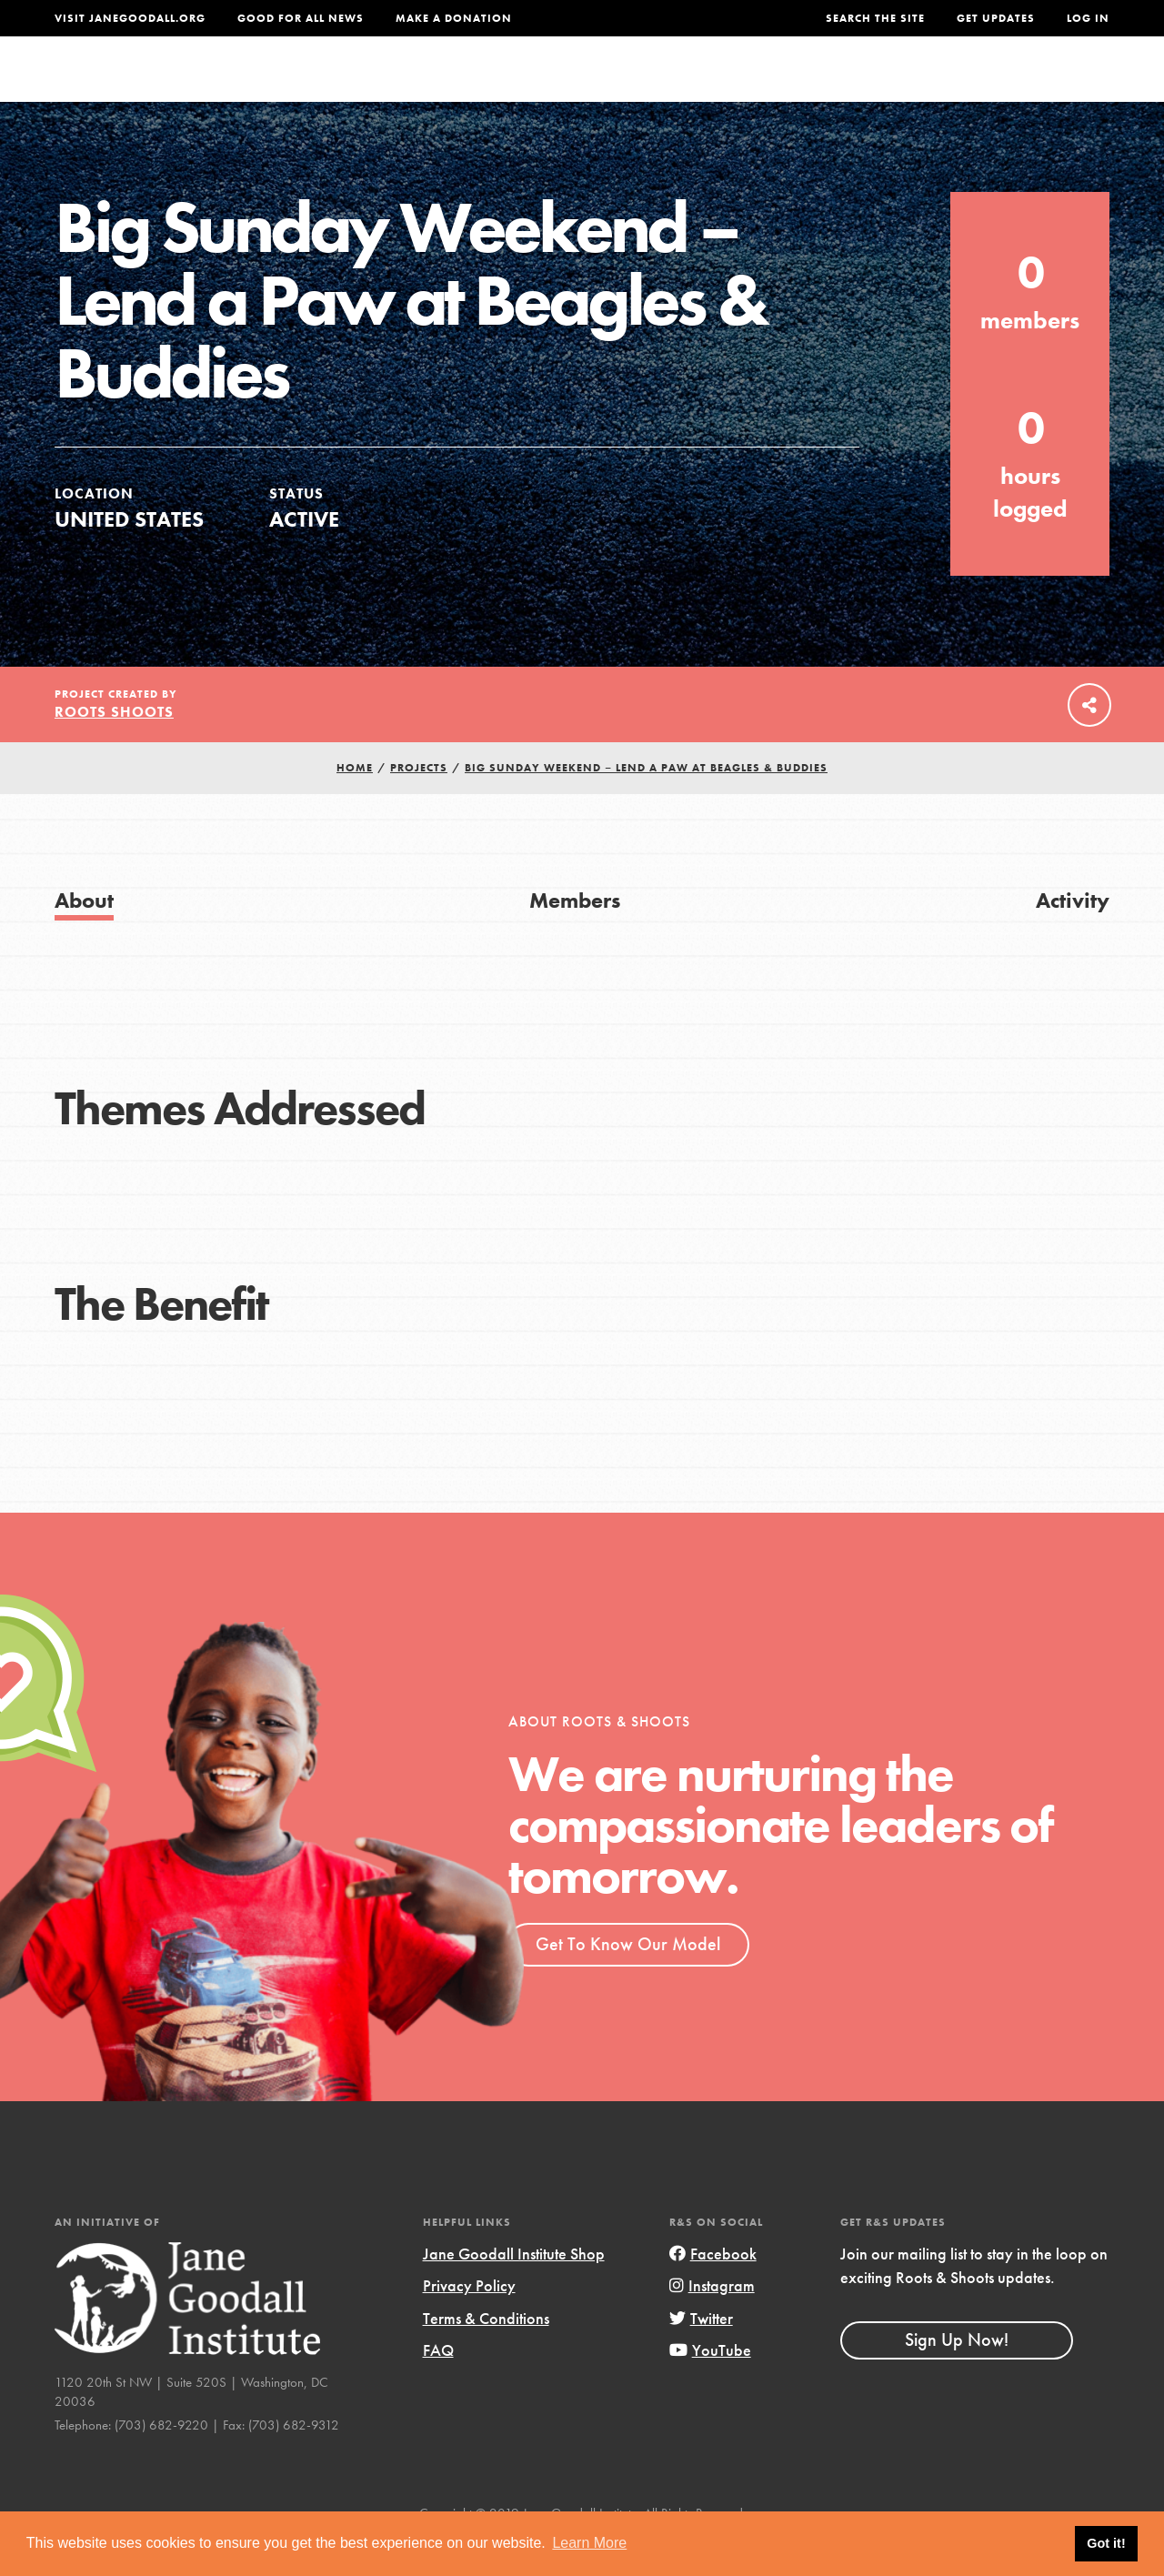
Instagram (712, 2321)
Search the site (875, 18)
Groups (935, 86)
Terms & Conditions (486, 2354)
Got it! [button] (1106, 2543)
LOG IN (1088, 18)
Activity (1072, 936)
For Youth (476, 86)
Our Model (737, 86)
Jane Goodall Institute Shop (514, 2289)
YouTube (710, 2386)
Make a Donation (454, 18)
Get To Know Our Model (628, 1980)
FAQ (438, 2386)
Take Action (1050, 86)
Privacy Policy (469, 2321)
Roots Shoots (114, 748)
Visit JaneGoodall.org (130, 18)
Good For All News (300, 18)
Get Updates (996, 18)
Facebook (713, 2289)
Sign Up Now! (956, 2376)
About (383, 86)
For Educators (606, 86)
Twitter (701, 2354)
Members (574, 936)
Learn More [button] (589, 2543)
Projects (843, 86)
